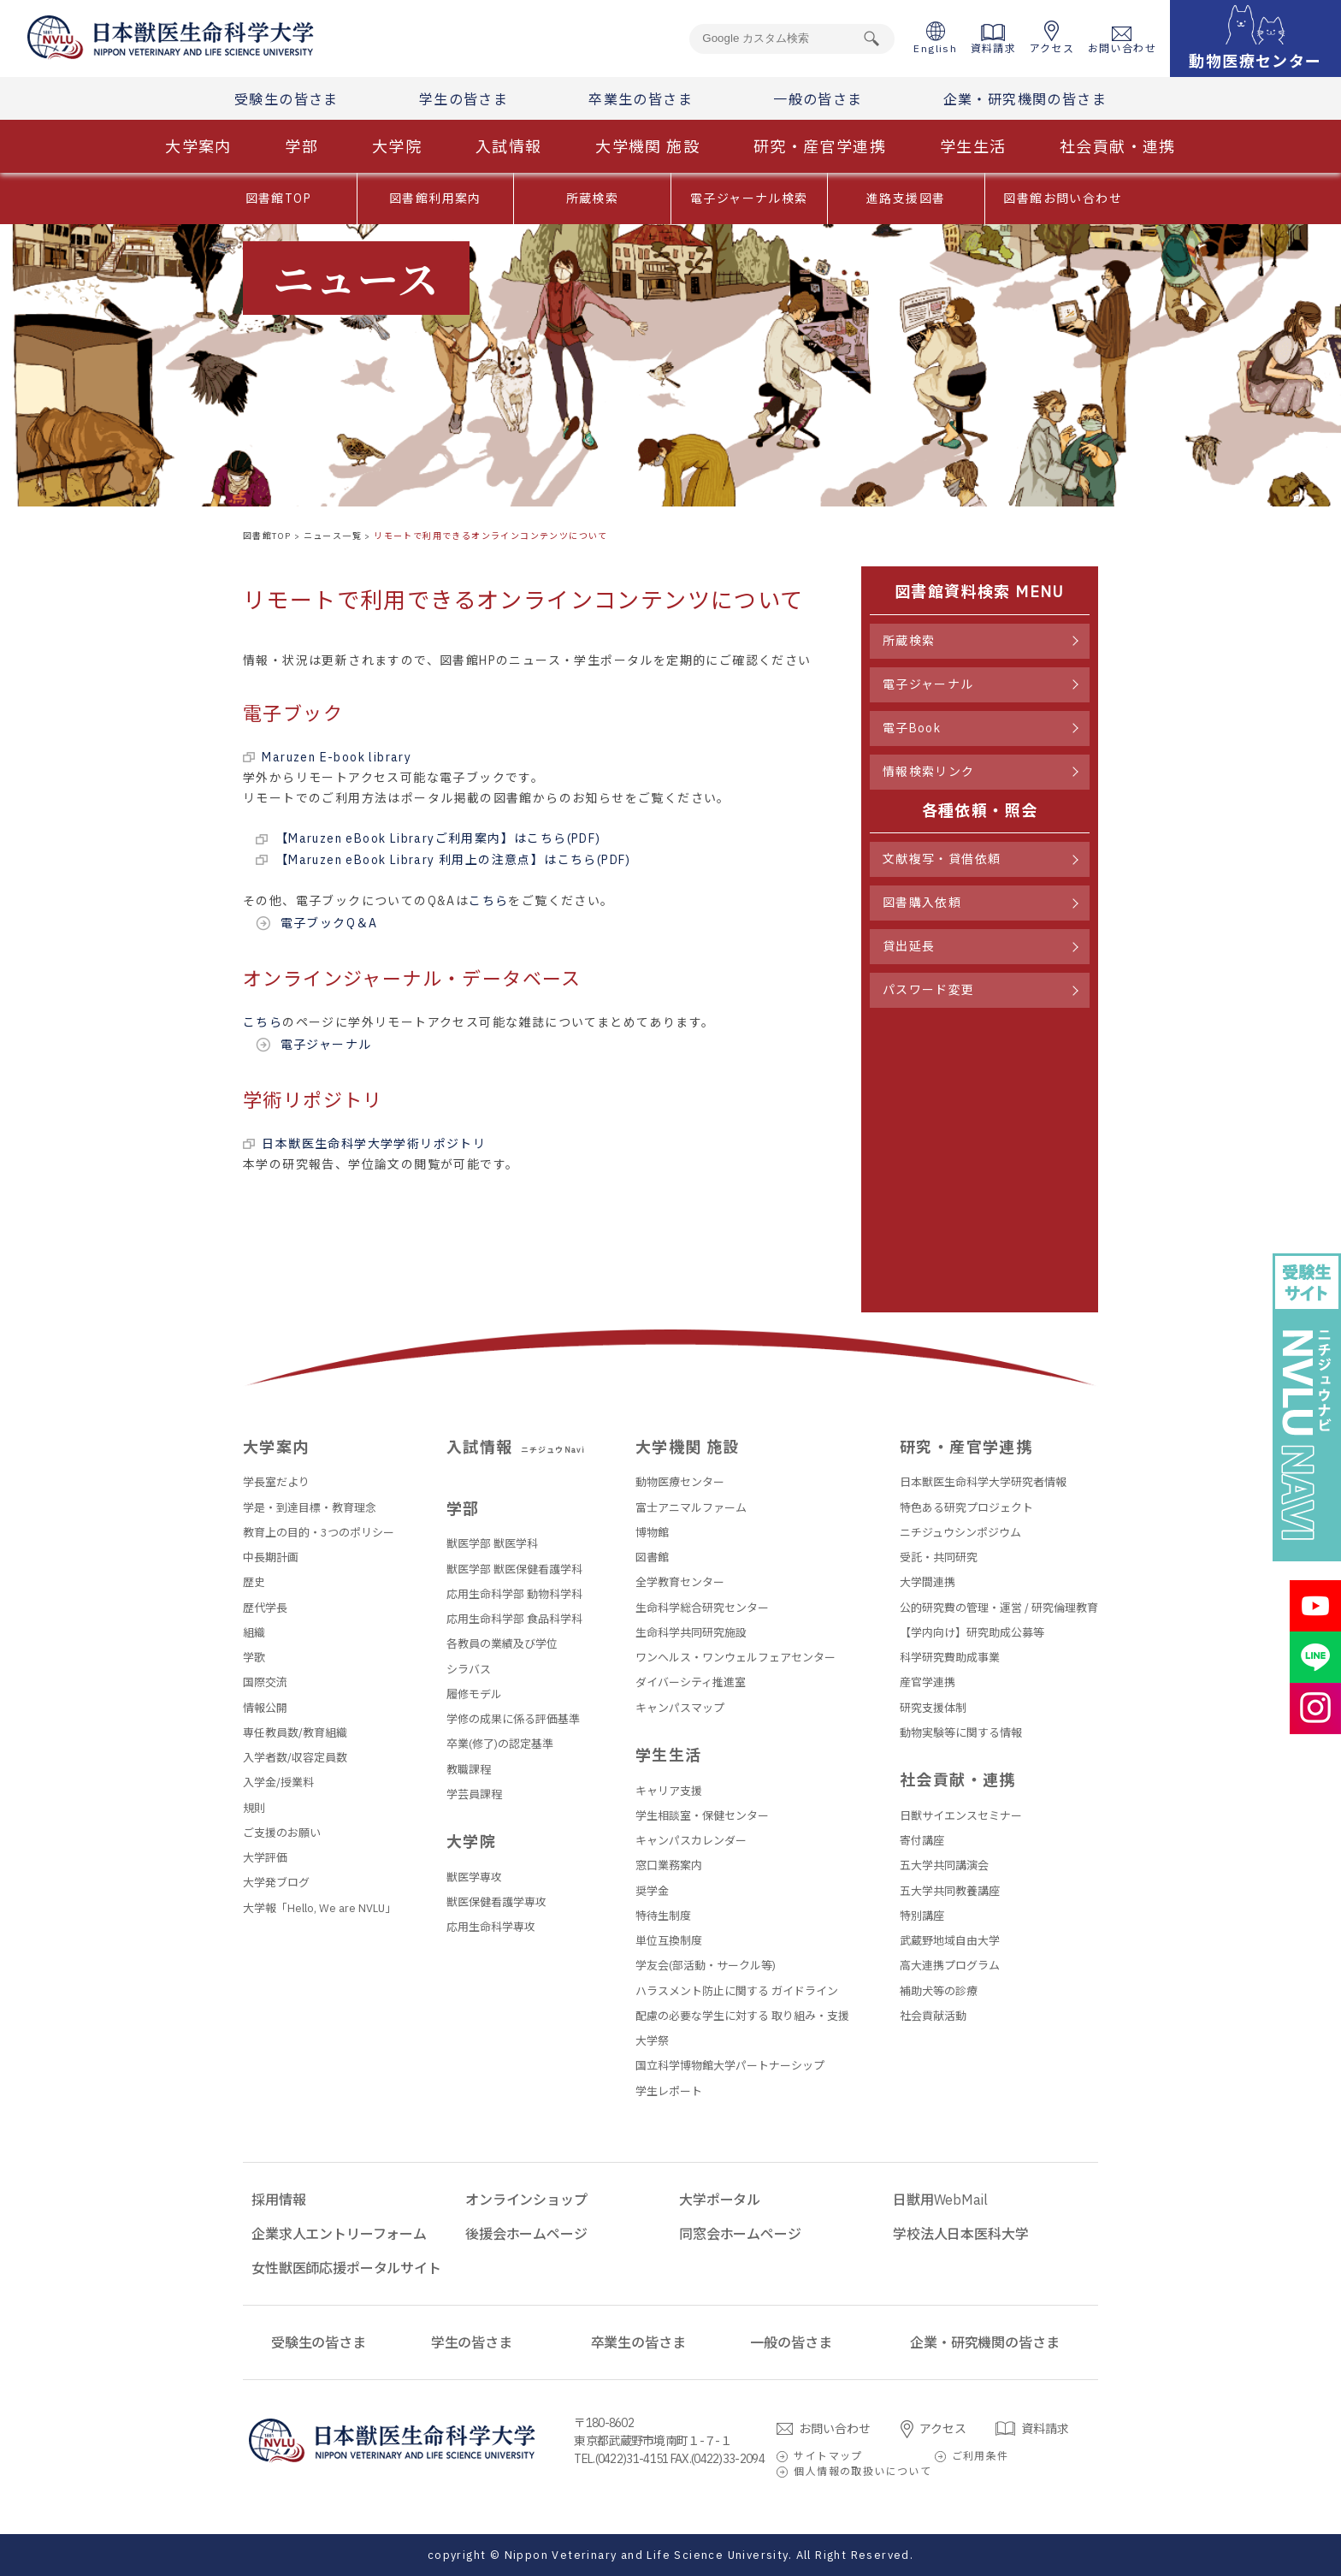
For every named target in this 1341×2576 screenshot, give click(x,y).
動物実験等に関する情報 (961, 1733)
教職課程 (468, 1769)
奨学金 (652, 1891)
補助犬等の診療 (939, 1991)
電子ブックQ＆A (329, 923)
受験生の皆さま (286, 99)
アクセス (1052, 38)
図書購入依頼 (922, 902)
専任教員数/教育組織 (295, 1733)
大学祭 (652, 2041)
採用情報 (278, 2199)
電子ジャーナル (326, 1044)
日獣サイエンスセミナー (961, 1816)
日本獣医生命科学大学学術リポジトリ (374, 1144)
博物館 (652, 1532)
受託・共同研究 (939, 1557)
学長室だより (276, 1482)
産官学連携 (927, 1682)
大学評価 (265, 1858)
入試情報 (509, 147)
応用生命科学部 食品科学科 (514, 1619)
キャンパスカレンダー (691, 1840)
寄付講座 (922, 1840)
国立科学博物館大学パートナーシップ (729, 2065)
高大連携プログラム (950, 1965)
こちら (488, 901)
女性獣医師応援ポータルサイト (346, 2268)
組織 (254, 1633)
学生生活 (973, 147)
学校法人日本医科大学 (960, 2233)
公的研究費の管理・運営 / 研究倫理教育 (999, 1608)
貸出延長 (909, 946)
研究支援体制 (933, 1708)
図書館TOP (278, 198)
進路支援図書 (905, 198)
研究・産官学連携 (819, 147)
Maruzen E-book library (336, 757)
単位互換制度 (668, 1940)
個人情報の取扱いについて (862, 2471)
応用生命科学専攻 (490, 1927)
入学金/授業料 (278, 1782)
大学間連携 (927, 1582)
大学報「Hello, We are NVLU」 (319, 1908)
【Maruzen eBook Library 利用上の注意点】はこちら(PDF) (453, 860)
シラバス (468, 1669)
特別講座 (922, 1916)
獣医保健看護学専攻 (496, 1902)
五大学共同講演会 (944, 1865)
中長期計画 (270, 1557)
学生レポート (668, 2091)
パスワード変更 (929, 990)
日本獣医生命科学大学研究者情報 (983, 1482)
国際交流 (265, 1682)
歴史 (254, 1582)
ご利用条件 (980, 2455)
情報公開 (265, 1708)
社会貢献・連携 (1118, 147)
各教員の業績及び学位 (502, 1644)
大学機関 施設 (647, 147)
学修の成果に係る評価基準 (513, 1719)
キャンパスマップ (679, 1708)
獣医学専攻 (474, 1877)
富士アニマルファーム (691, 1508)
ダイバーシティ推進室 (690, 1682)
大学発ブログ (276, 1882)
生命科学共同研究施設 (691, 1633)
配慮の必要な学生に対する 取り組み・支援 (742, 2016)
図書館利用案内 (435, 198)
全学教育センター (679, 1582)
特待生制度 (663, 1916)
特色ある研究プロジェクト (966, 1508)
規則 (254, 1808)
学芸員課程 (474, 1794)
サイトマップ (828, 2455)
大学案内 (198, 147)
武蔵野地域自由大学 (950, 1940)
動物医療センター (679, 1482)
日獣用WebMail (940, 2199)
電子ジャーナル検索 (749, 198)
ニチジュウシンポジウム (960, 1532)
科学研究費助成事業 (950, 1657)
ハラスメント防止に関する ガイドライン (736, 1991)
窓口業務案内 (668, 1865)
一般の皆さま (817, 99)
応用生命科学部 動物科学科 (514, 1594)
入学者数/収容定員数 (295, 1757)
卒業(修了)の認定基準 (499, 1744)
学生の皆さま (463, 99)
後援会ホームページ (526, 2233)
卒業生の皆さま (640, 99)
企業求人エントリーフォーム (339, 2233)
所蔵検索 (592, 198)
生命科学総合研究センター (702, 1608)
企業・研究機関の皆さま (1025, 99)
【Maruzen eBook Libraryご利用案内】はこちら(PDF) (438, 838)
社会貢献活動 (933, 2016)
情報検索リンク (929, 771)
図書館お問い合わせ (1062, 198)
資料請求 (994, 39)
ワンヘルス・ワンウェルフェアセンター (735, 1657)
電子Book (912, 728)
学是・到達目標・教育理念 (309, 1508)
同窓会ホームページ (740, 2233)
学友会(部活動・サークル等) (705, 1965)
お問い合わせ (1122, 41)
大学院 (397, 147)
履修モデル (474, 1694)
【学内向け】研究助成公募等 (972, 1633)
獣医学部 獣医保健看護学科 (514, 1569)
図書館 (652, 1557)
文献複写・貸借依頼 (942, 859)
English (935, 38)
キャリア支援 (668, 1791)
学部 (301, 147)
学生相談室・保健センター (702, 1816)
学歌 (254, 1657)
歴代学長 (265, 1608)
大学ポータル (719, 2199)
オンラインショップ (526, 2199)
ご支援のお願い (282, 1833)
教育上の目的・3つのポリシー (318, 1532)
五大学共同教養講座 (950, 1891)
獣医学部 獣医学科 (492, 1544)
